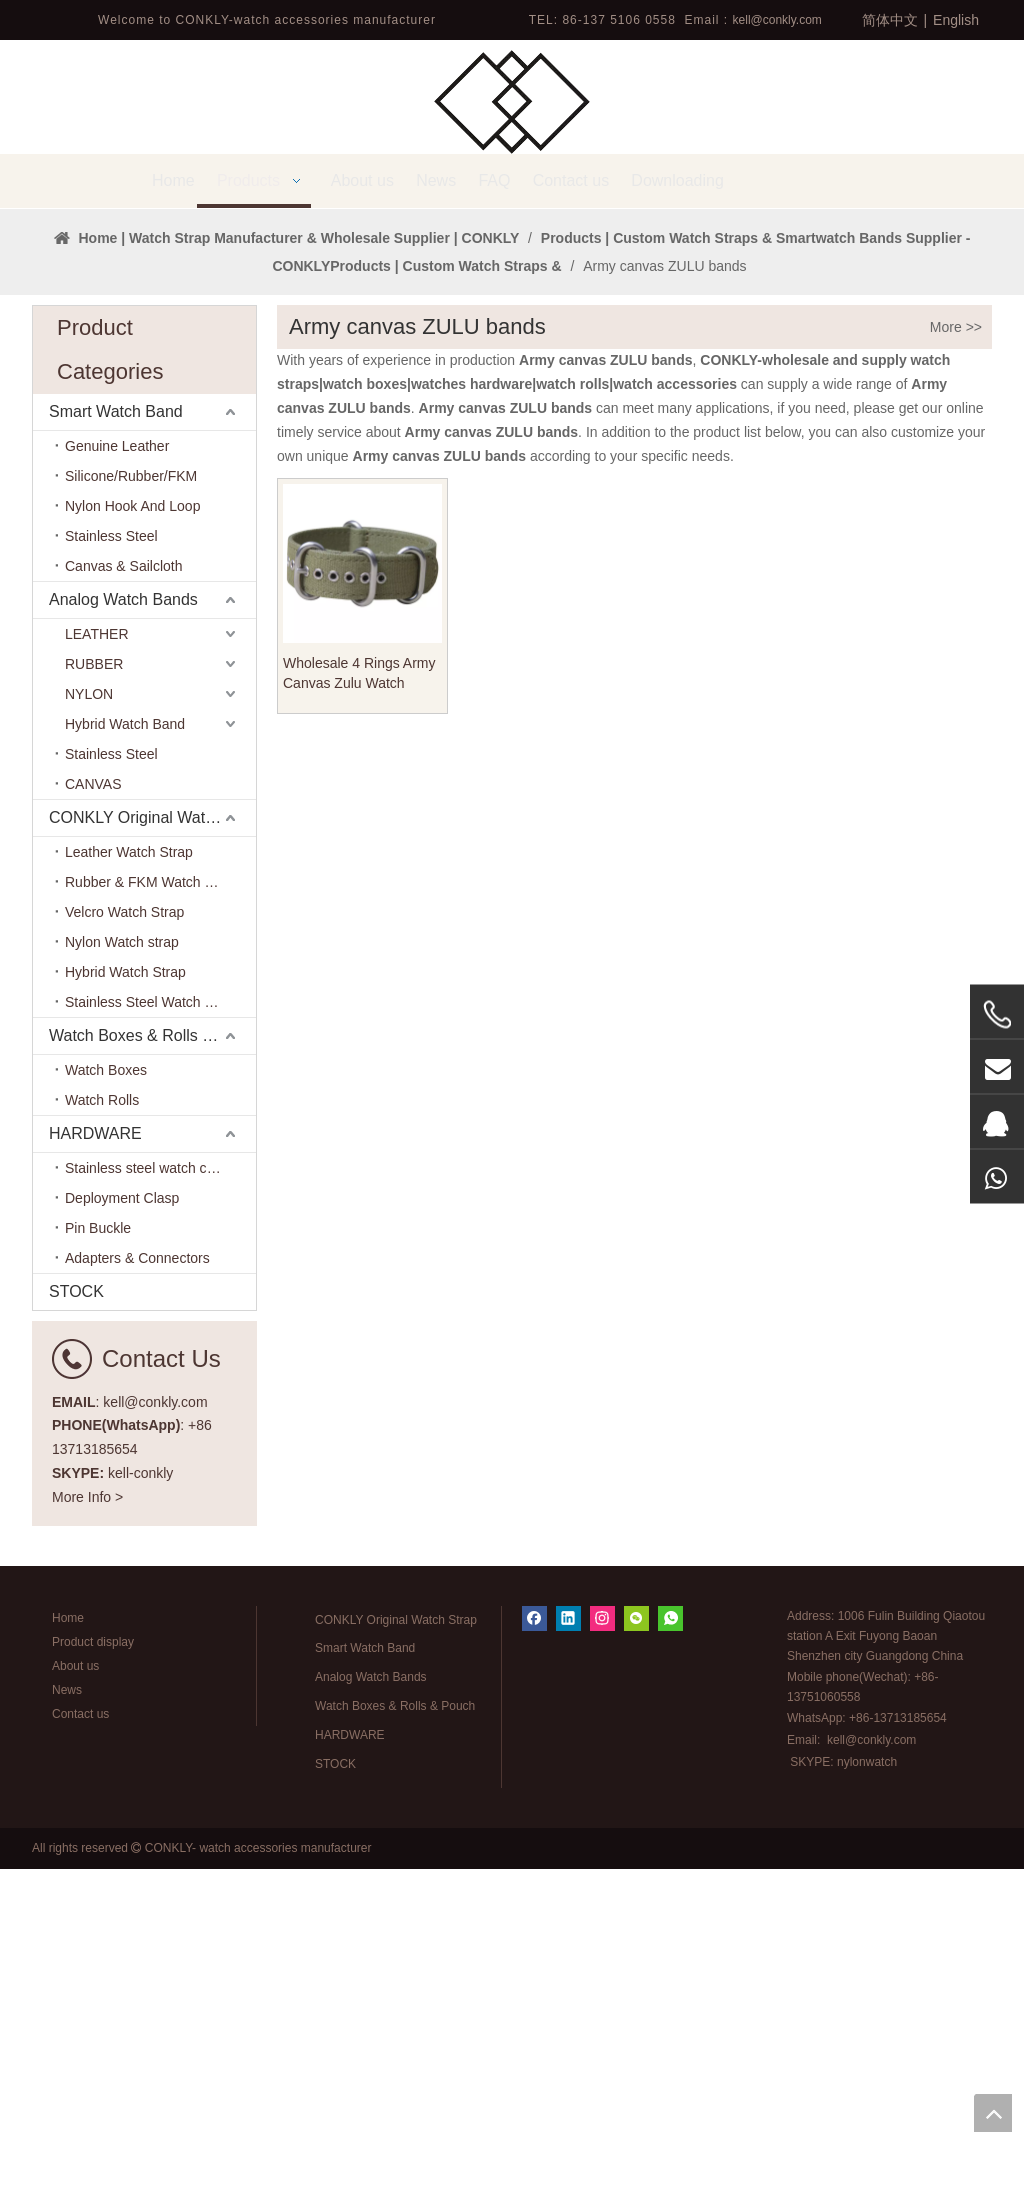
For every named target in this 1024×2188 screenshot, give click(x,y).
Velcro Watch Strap (124, 1231)
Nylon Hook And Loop (132, 825)
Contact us (80, 2033)
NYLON (89, 1013)
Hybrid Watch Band (125, 1043)
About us (75, 1985)
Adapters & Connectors (137, 1577)
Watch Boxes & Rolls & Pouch (152, 1354)
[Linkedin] (568, 1937)
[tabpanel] (512, 368)
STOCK (76, 1610)
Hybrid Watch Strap (125, 1291)
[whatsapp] (670, 1937)
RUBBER (94, 983)
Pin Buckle (98, 1547)
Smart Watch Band (116, 730)
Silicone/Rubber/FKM (131, 795)
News (67, 2009)
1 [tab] (512, 494)
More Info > (87, 1816)
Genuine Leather (117, 765)
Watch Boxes (106, 1389)
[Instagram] (602, 1937)
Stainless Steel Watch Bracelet (160, 1321)
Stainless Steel (111, 855)
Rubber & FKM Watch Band (151, 1201)
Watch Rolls (102, 1419)
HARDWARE (95, 1452)
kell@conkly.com (777, 20)
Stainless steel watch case (147, 1487)
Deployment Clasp (122, 1517)
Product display (93, 1961)
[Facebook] (534, 1937)
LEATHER (97, 953)
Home (68, 1937)
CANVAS (93, 1103)
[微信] (636, 1937)
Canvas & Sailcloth (124, 885)
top (993, 2113)
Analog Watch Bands (123, 918)
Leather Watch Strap (129, 1171)
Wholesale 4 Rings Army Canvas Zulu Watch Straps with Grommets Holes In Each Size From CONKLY (360, 993)
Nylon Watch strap (122, 1261)
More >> (956, 646)
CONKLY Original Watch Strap (152, 1136)
